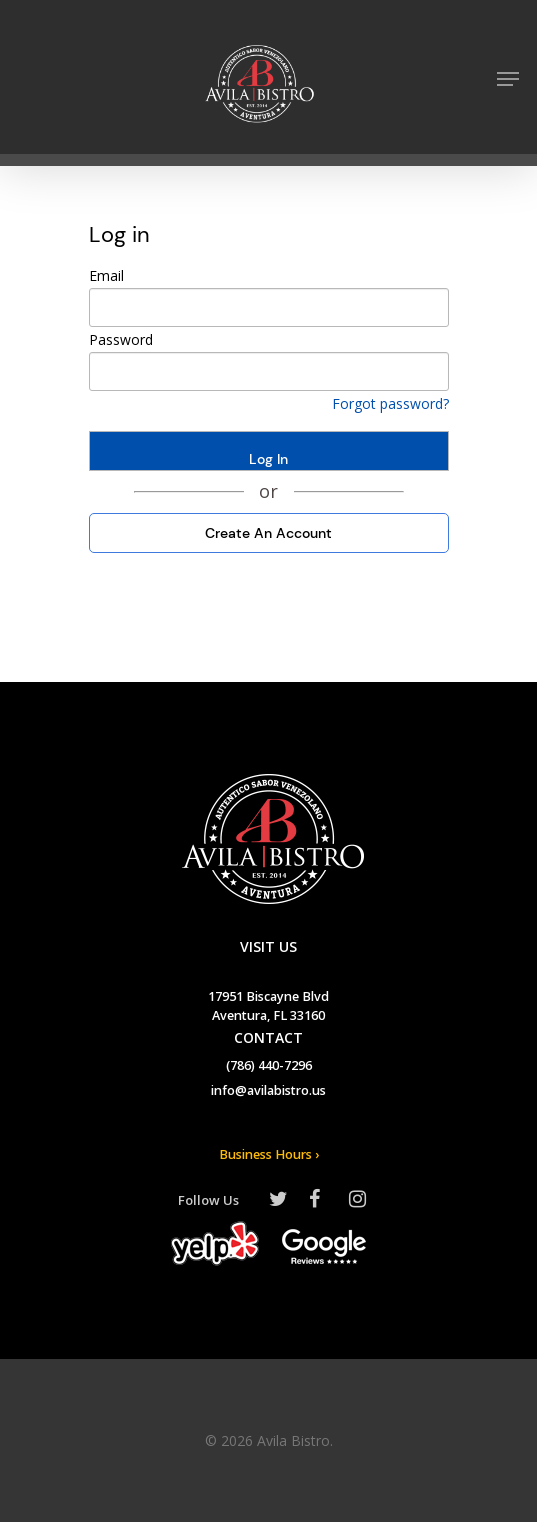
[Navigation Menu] (508, 79)
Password (121, 339)
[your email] (269, 307)
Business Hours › (269, 1155)
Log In (268, 459)
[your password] (269, 371)
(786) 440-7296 (269, 1067)
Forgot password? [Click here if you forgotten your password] (390, 403)
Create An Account (268, 533)
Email (106, 275)
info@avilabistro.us (268, 1092)
